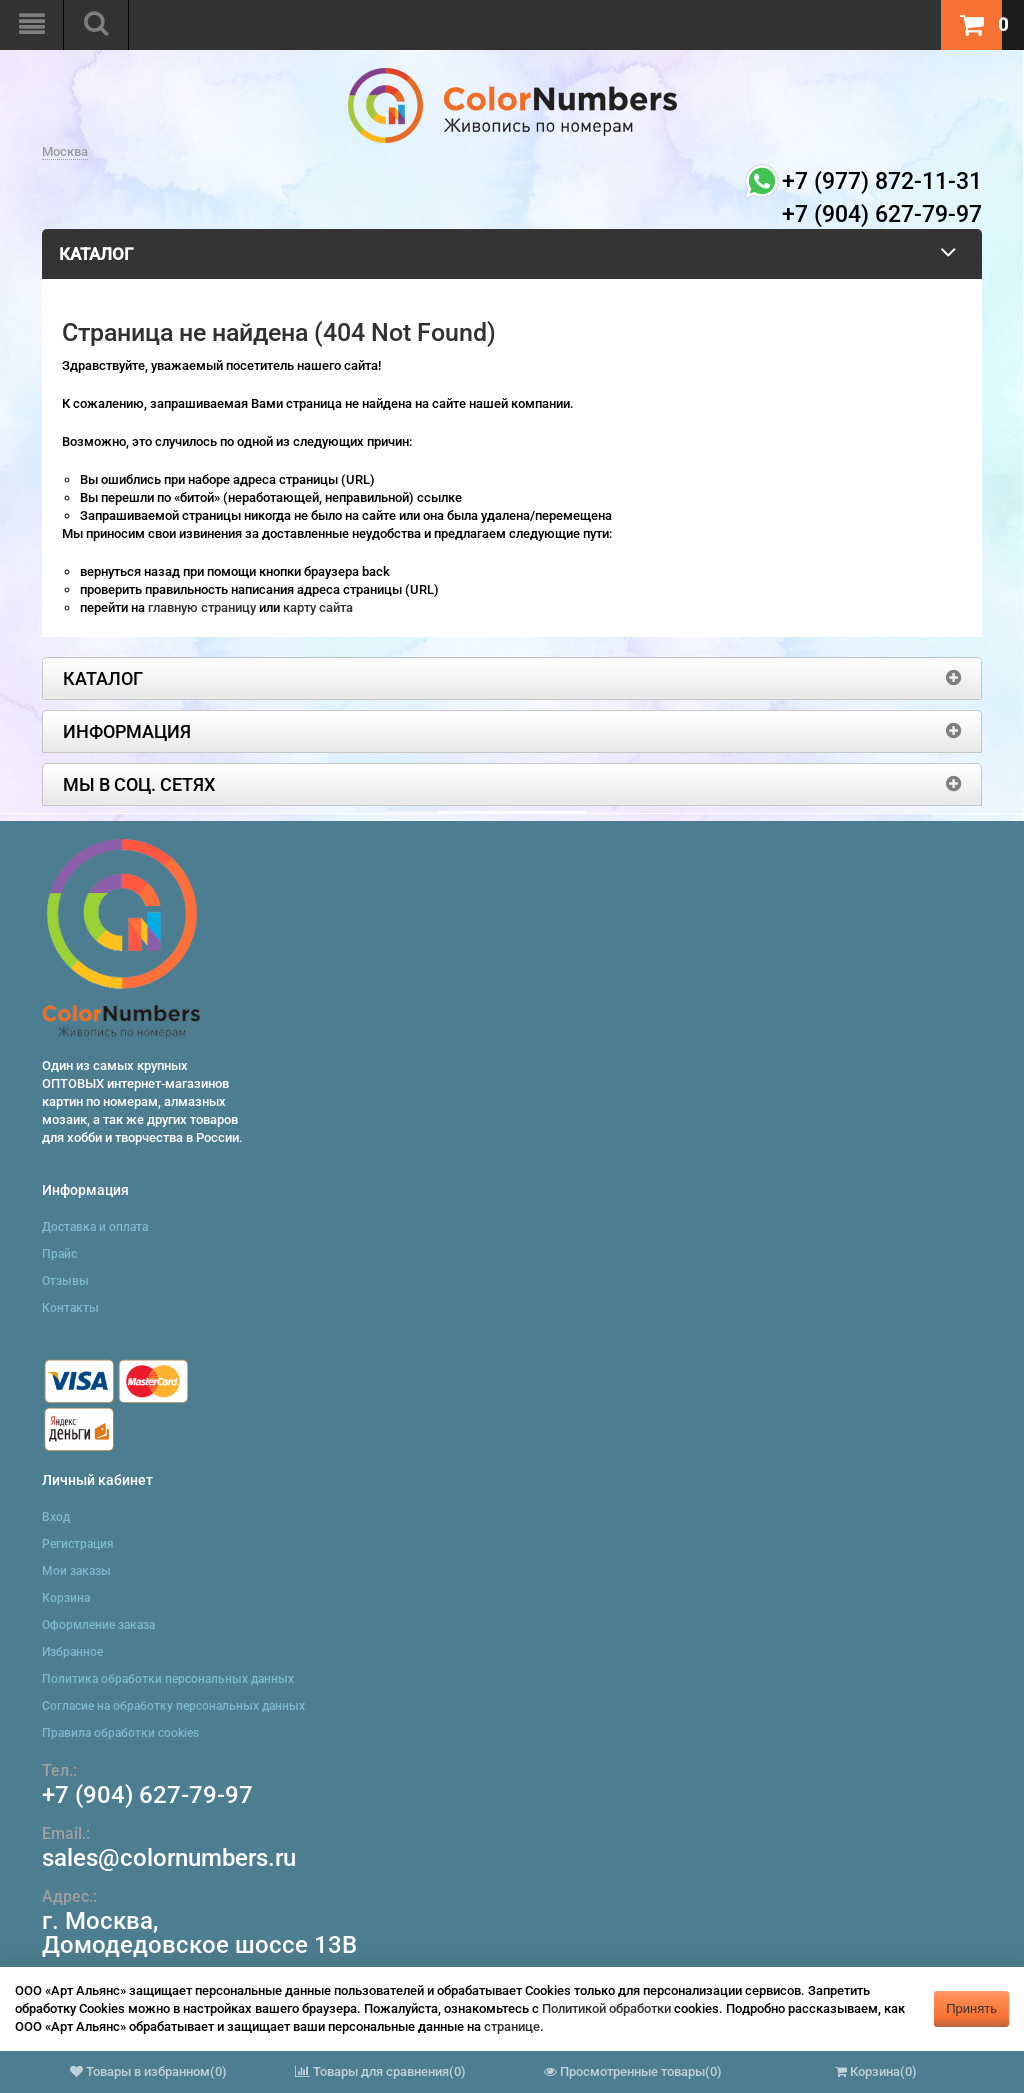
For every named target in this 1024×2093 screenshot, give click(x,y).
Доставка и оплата (95, 1227)
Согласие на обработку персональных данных (173, 1706)
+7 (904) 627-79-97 (147, 1795)
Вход (56, 1517)
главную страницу (203, 607)
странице (512, 2026)
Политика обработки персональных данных (168, 1679)
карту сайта (318, 607)
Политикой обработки (606, 2008)
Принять (971, 2008)
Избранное (72, 1652)
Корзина (66, 1598)
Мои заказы (76, 1571)
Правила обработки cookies (120, 1733)
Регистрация (78, 1544)
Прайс (59, 1254)
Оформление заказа (98, 1625)
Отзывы (65, 1281)
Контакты (70, 1308)
